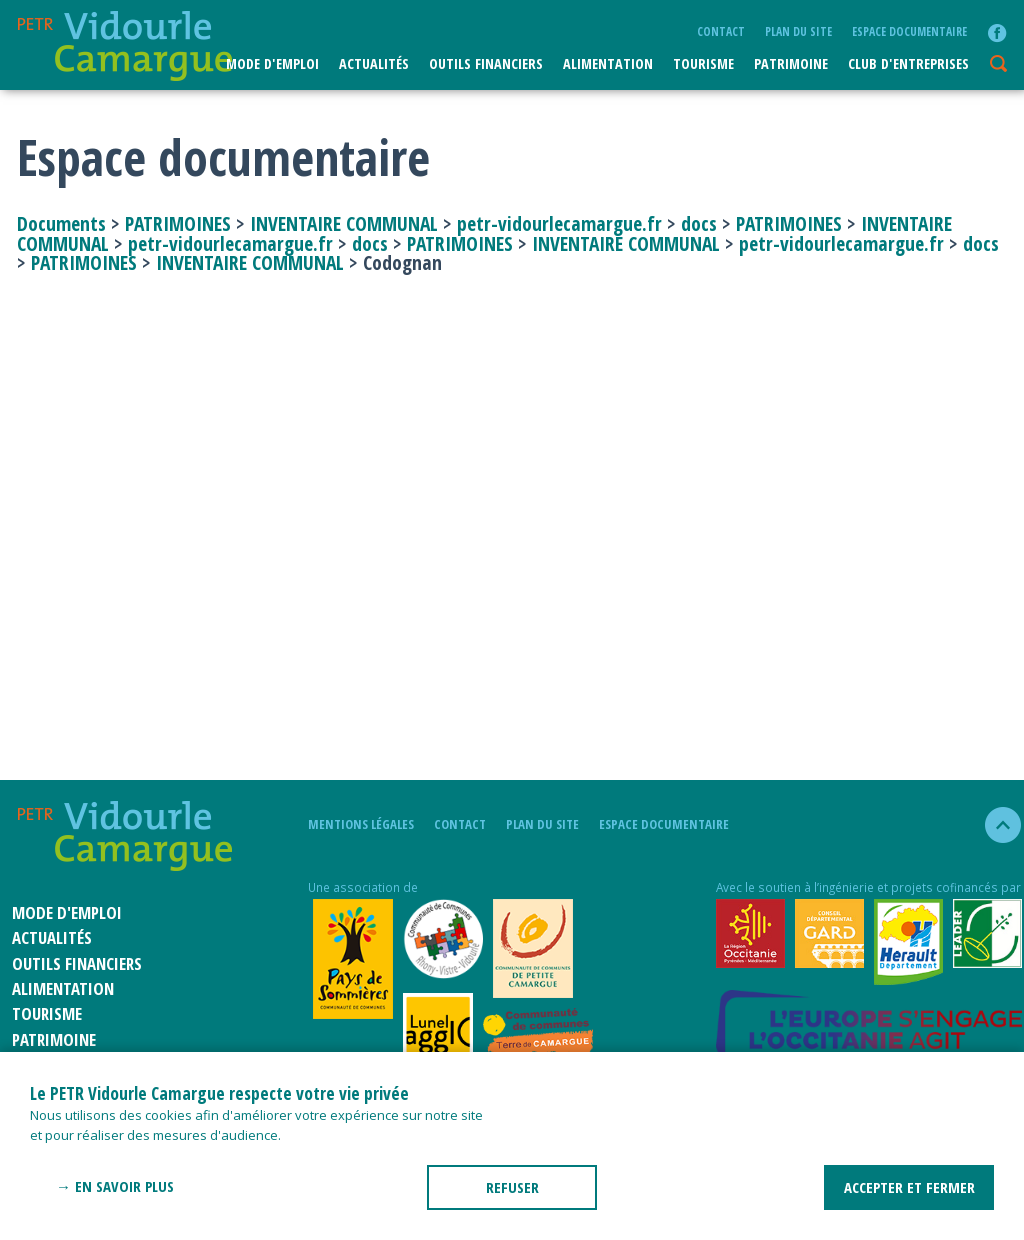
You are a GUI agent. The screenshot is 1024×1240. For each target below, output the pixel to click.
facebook (997, 33)
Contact (721, 31)
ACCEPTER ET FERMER (909, 1187)
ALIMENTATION (608, 63)
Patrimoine (791, 63)
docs (699, 223)
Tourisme (703, 63)
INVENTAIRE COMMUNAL (344, 223)
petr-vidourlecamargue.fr (559, 223)
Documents (64, 223)
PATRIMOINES (178, 223)
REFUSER (512, 1187)
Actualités (374, 63)
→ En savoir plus (115, 1186)
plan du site (798, 31)
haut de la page (994, 825)
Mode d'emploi (272, 63)
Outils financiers (486, 63)
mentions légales (361, 824)
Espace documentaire (909, 31)
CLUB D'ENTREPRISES (908, 63)
